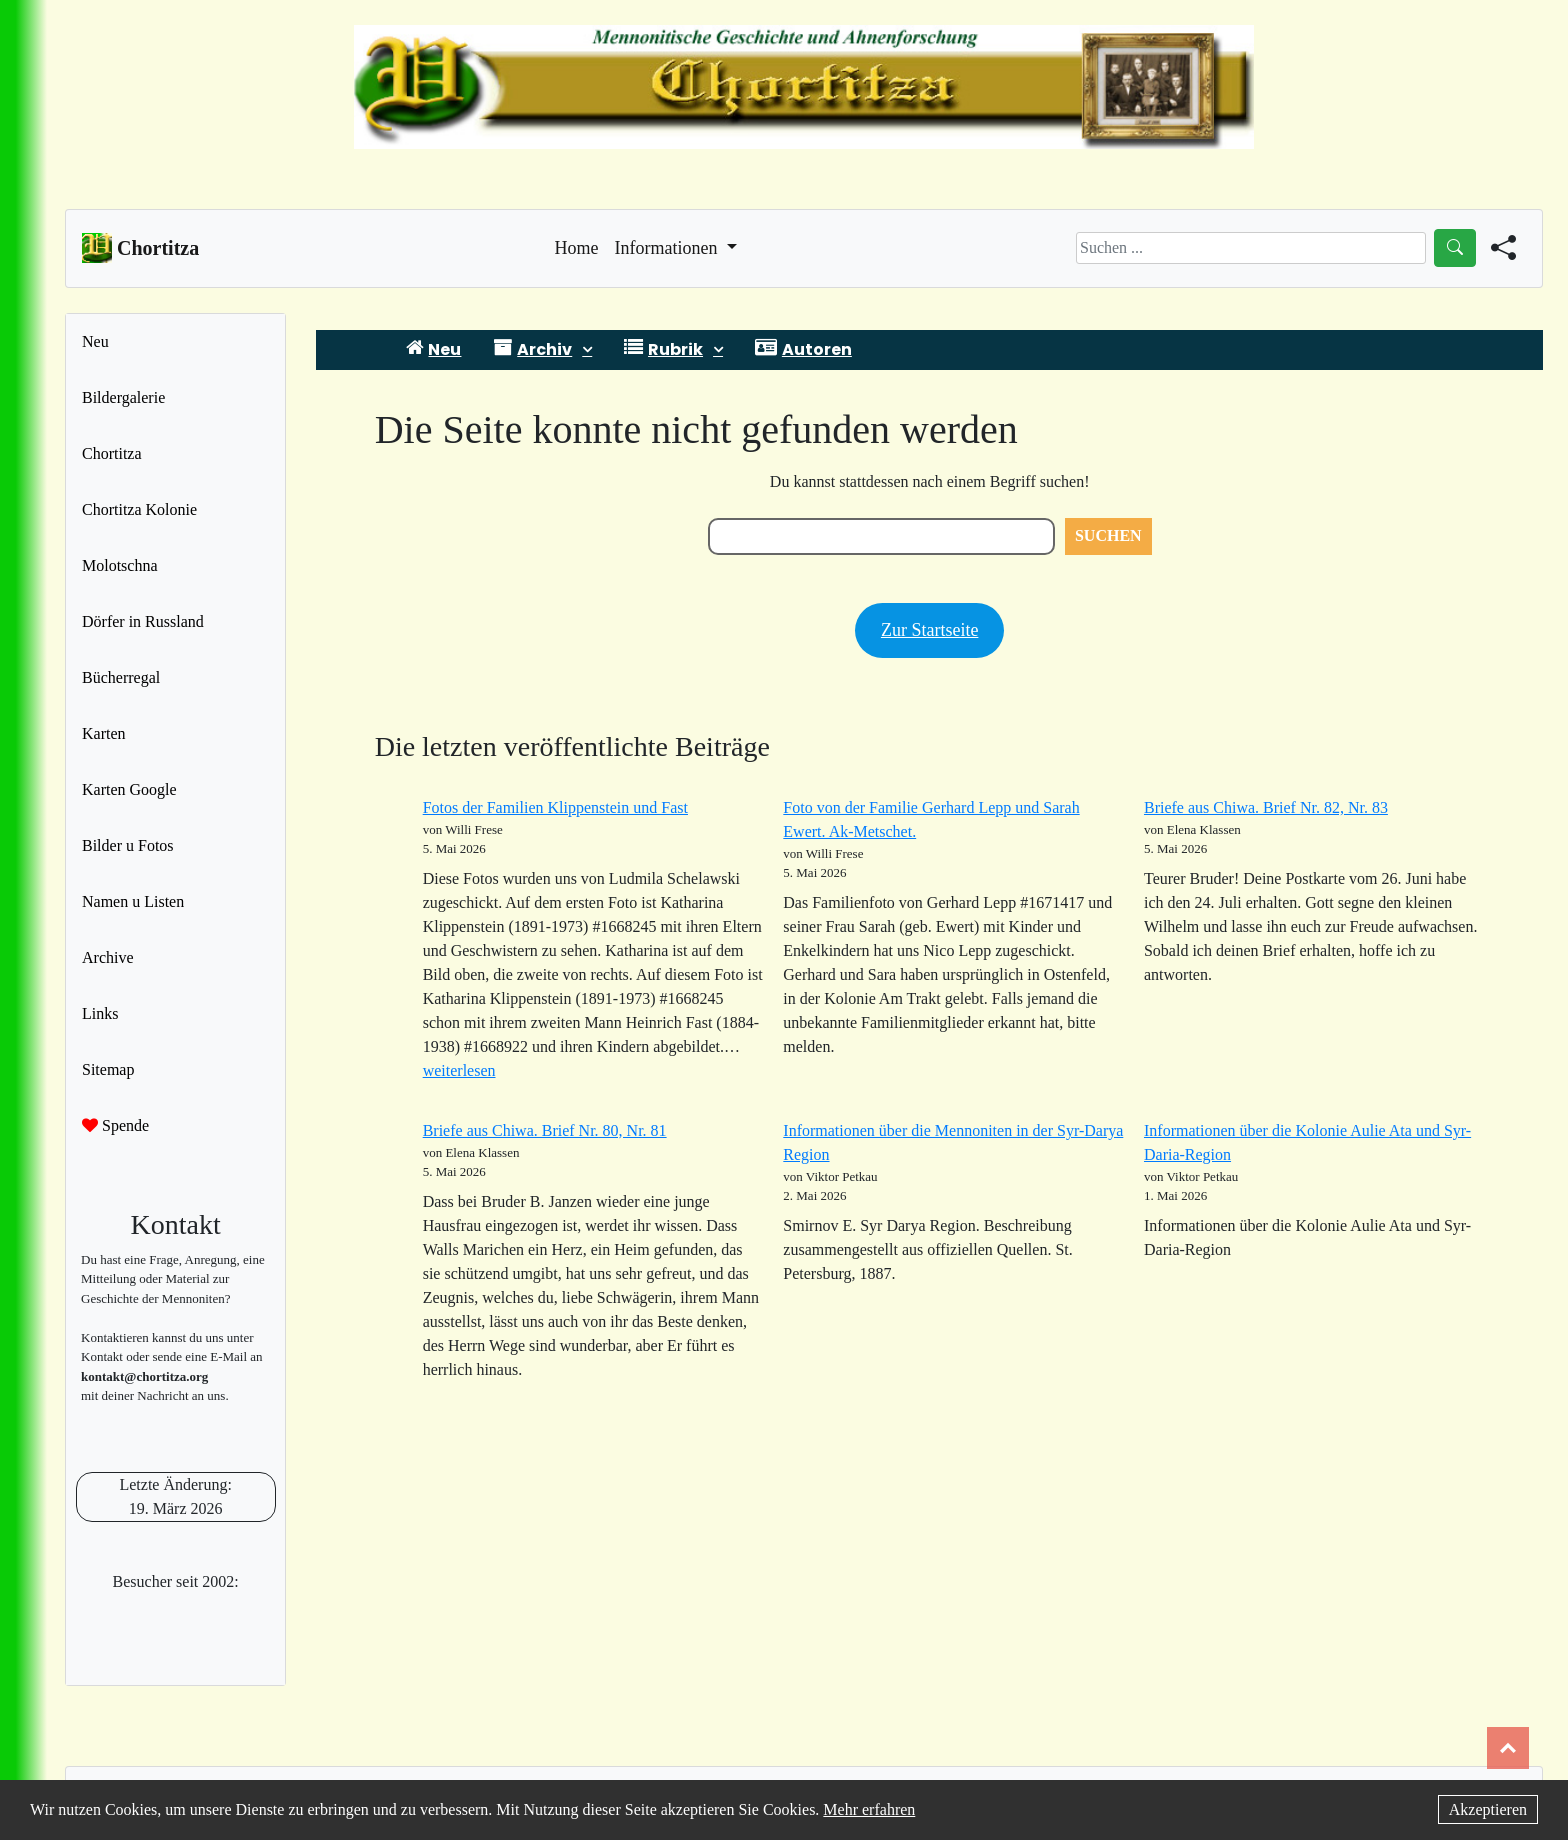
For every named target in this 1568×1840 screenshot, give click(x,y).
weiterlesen (459, 1070)
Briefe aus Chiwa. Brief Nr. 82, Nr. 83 (1266, 807)
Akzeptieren (1488, 1809)
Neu (95, 341)
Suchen (1108, 535)
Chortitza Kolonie (139, 509)
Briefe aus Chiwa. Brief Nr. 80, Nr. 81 (545, 1130)
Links (100, 1013)
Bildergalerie (123, 397)
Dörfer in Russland (143, 621)
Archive (108, 957)
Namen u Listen (133, 901)
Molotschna (120, 565)
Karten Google (129, 789)
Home (577, 246)
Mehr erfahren (869, 1809)
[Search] (1251, 248)
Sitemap (108, 1069)
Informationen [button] (668, 248)
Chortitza (112, 453)
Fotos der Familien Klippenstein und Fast (555, 807)
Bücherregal (121, 677)
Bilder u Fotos (128, 845)
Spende (115, 1125)
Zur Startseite (929, 630)
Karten (104, 733)
